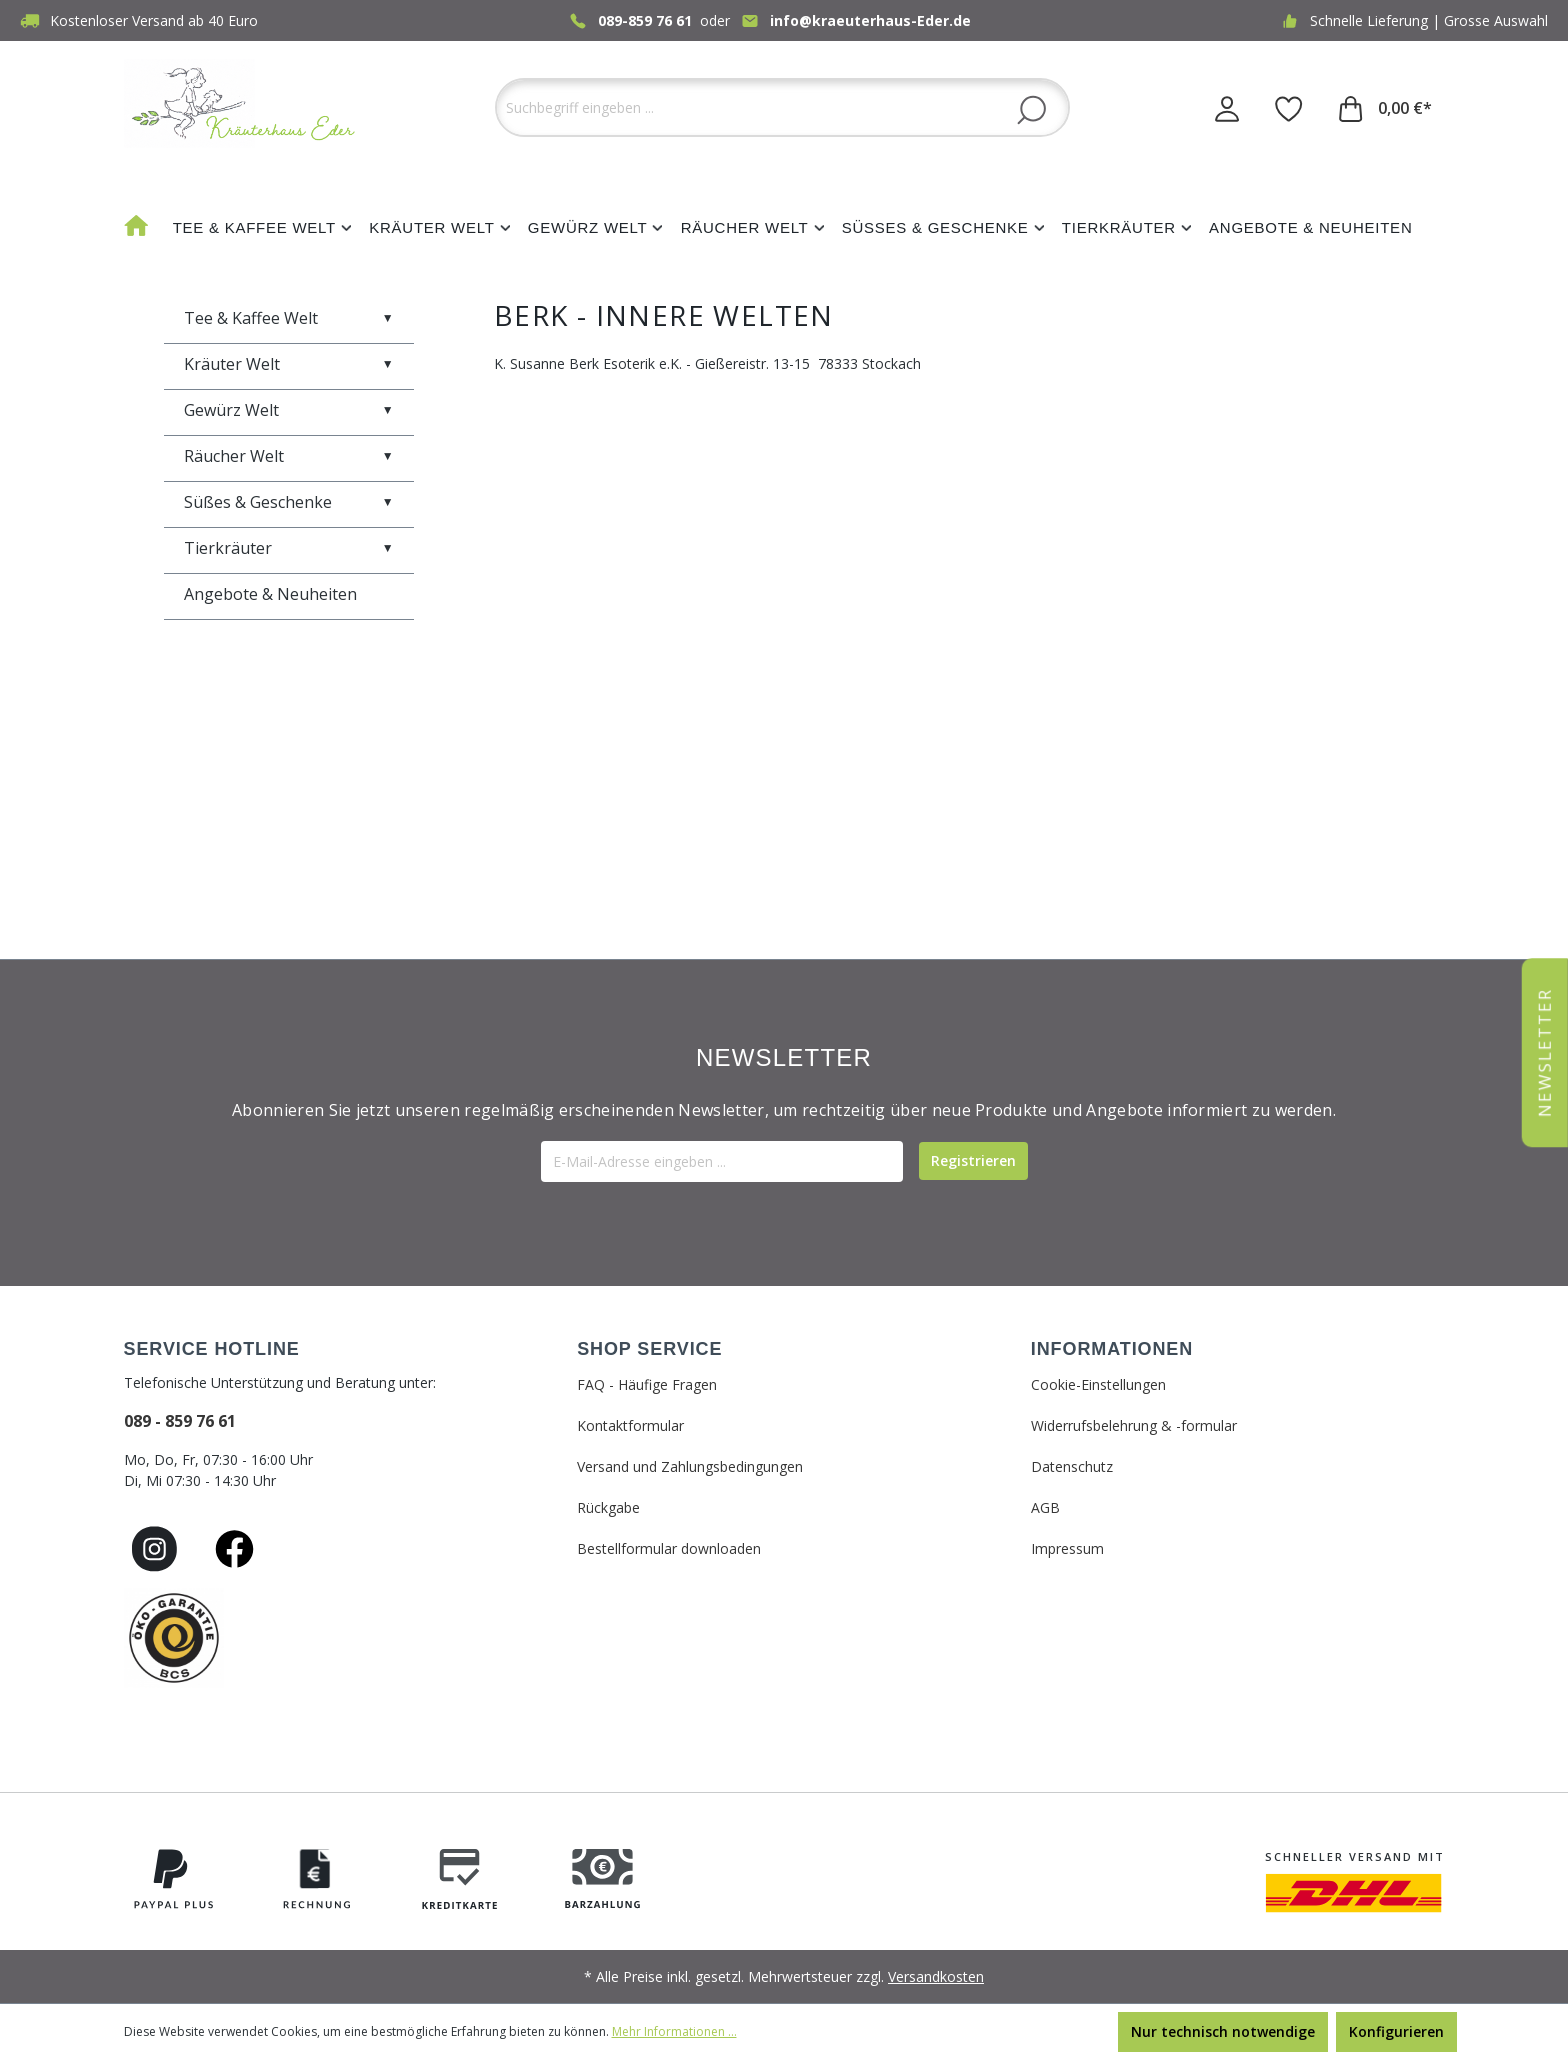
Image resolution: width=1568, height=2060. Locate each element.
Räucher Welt (289, 456)
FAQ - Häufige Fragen (647, 1384)
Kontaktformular (630, 1425)
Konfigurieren (1396, 2031)
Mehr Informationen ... (674, 2031)
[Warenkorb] (1385, 108)
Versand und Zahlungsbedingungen (690, 1466)
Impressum (1067, 1548)
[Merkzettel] (1289, 108)
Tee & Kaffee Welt (289, 318)
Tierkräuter (289, 548)
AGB (1045, 1507)
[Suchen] (1031, 109)
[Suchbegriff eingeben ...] (782, 107)
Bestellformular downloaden (669, 1548)
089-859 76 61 (645, 20)
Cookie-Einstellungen (1098, 1384)
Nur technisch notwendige (1223, 2031)
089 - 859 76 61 (180, 1421)
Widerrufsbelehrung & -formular (1134, 1425)
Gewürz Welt (289, 410)
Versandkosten (936, 1976)
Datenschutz (1072, 1466)
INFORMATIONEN (1112, 1349)
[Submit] (973, 1161)
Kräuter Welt (289, 364)
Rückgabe (608, 1507)
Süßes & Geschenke (289, 502)
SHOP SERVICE (649, 1349)
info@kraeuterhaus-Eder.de (870, 20)
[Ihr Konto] (1227, 108)
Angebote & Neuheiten (270, 594)
